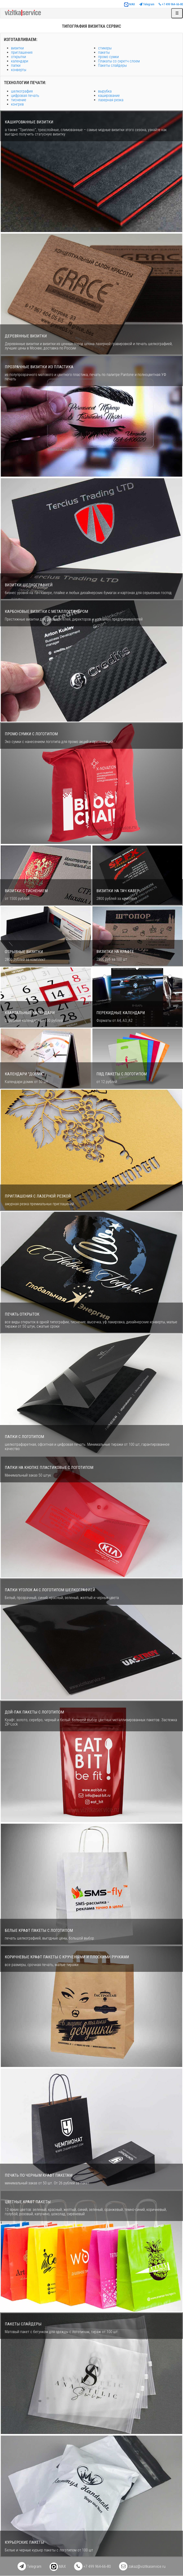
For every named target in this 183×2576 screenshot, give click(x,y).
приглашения (21, 52)
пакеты (104, 52)
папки (15, 65)
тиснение (18, 100)
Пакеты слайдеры (112, 65)
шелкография (22, 91)
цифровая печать (25, 95)
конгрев (17, 104)
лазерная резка (110, 100)
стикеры (105, 48)
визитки (17, 48)
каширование (109, 95)
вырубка (105, 91)
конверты (18, 69)
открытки (18, 56)
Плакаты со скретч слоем (119, 61)
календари (19, 61)
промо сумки (108, 56)
